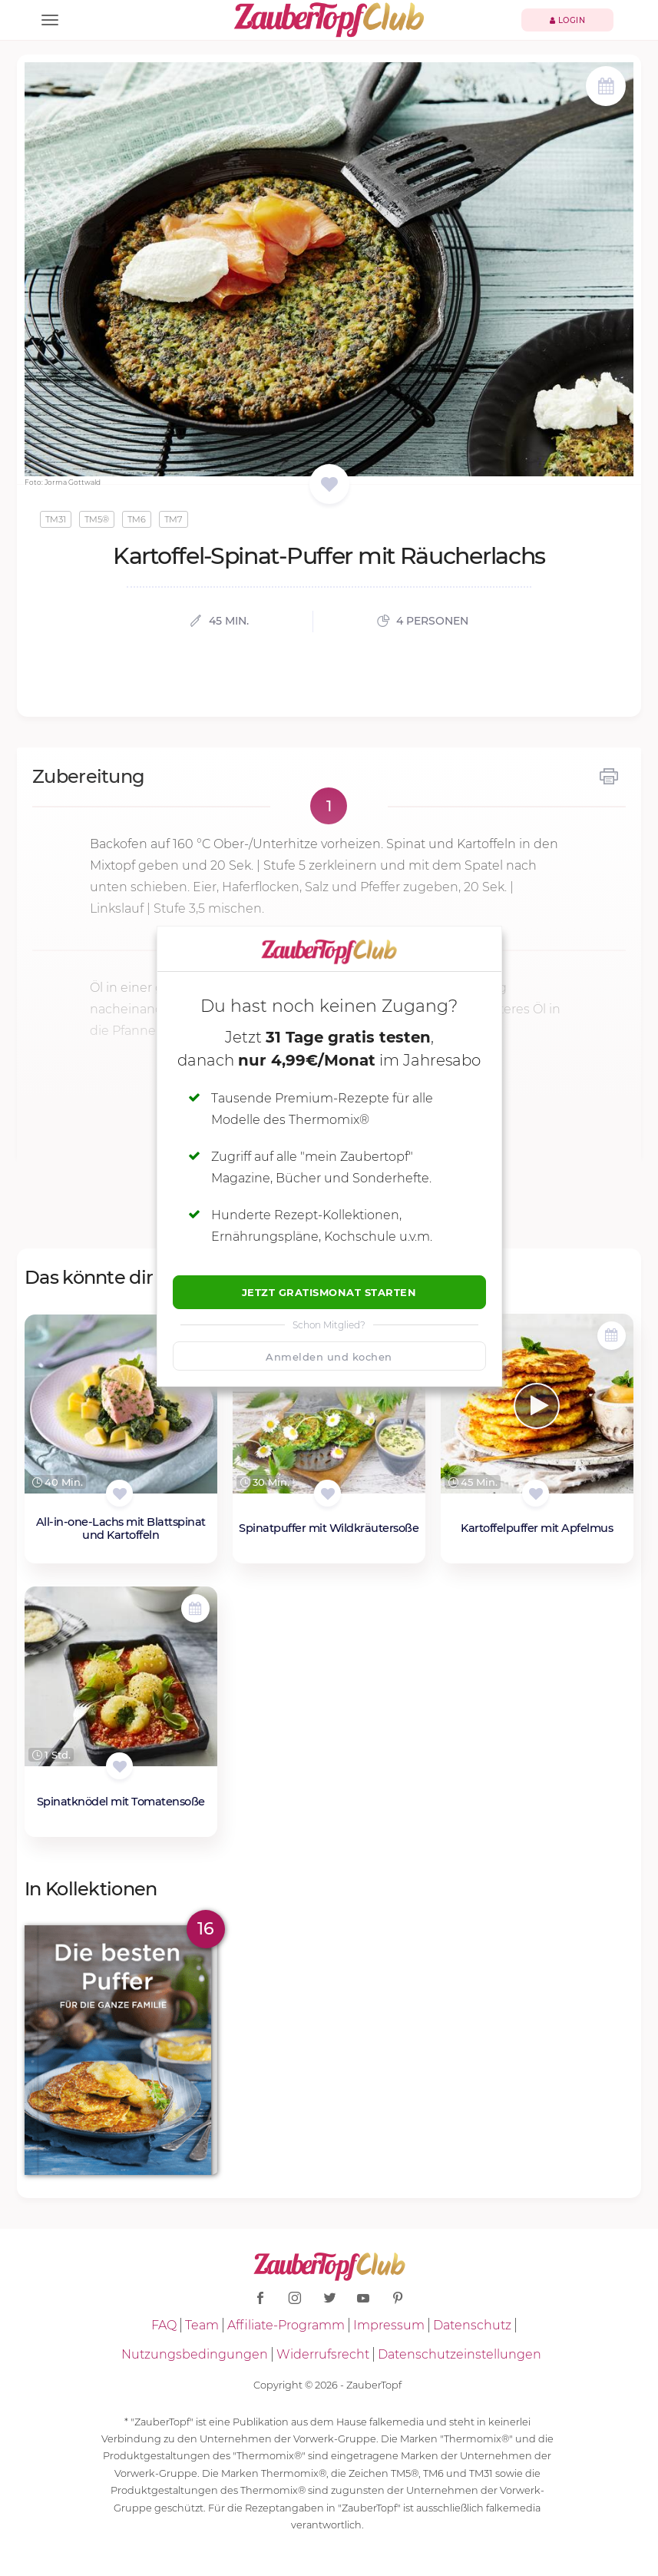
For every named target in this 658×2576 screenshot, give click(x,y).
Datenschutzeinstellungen (459, 2354)
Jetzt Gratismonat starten (329, 1292)
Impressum (389, 2325)
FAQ (164, 2325)
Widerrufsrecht (322, 2354)
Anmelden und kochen (329, 1357)
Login (568, 20)
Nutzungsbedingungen (194, 2354)
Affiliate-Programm (286, 2325)
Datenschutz (472, 2325)
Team (202, 2325)
